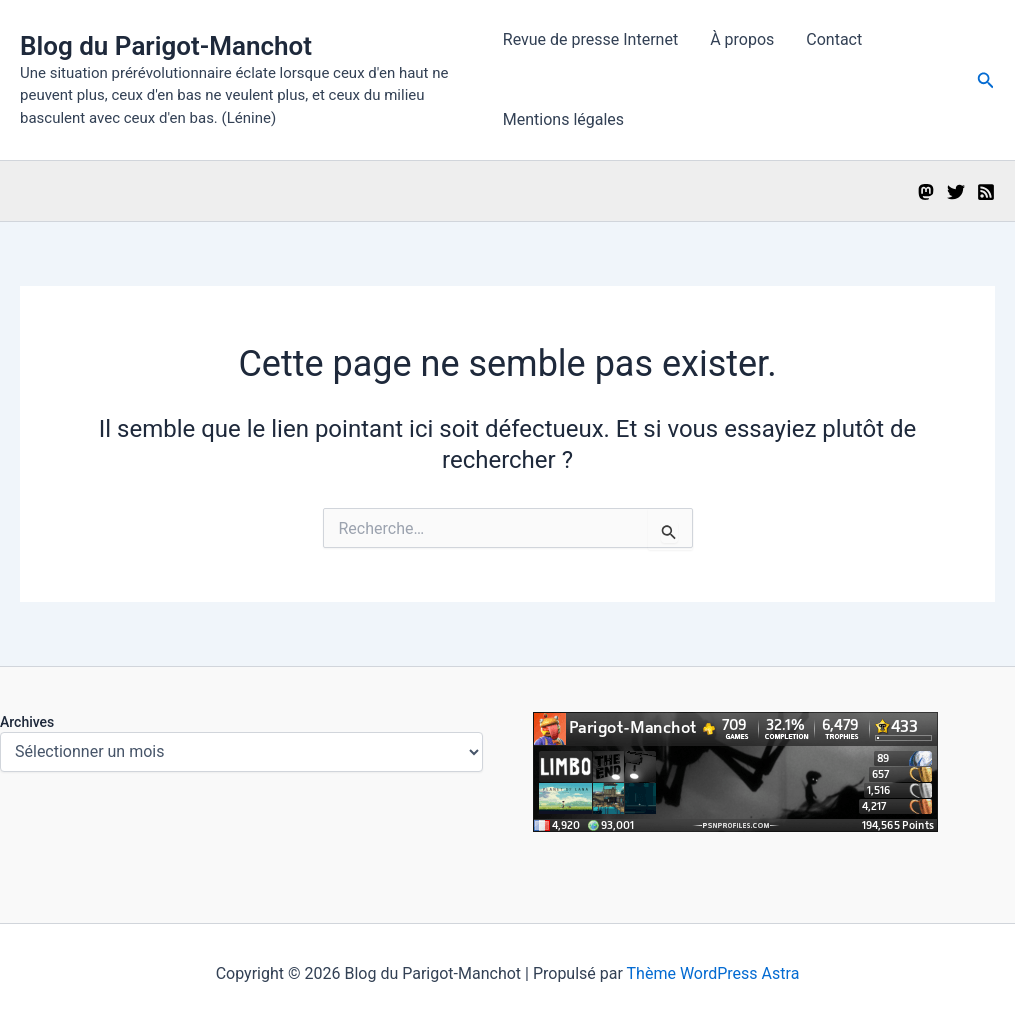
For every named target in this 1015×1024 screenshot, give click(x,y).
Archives (27, 722)
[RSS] (986, 192)
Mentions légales (563, 119)
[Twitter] (956, 192)
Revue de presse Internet (590, 39)
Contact (834, 39)
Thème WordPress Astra (713, 973)
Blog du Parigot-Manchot (166, 46)
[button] (986, 80)
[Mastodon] (926, 192)
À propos (742, 39)
